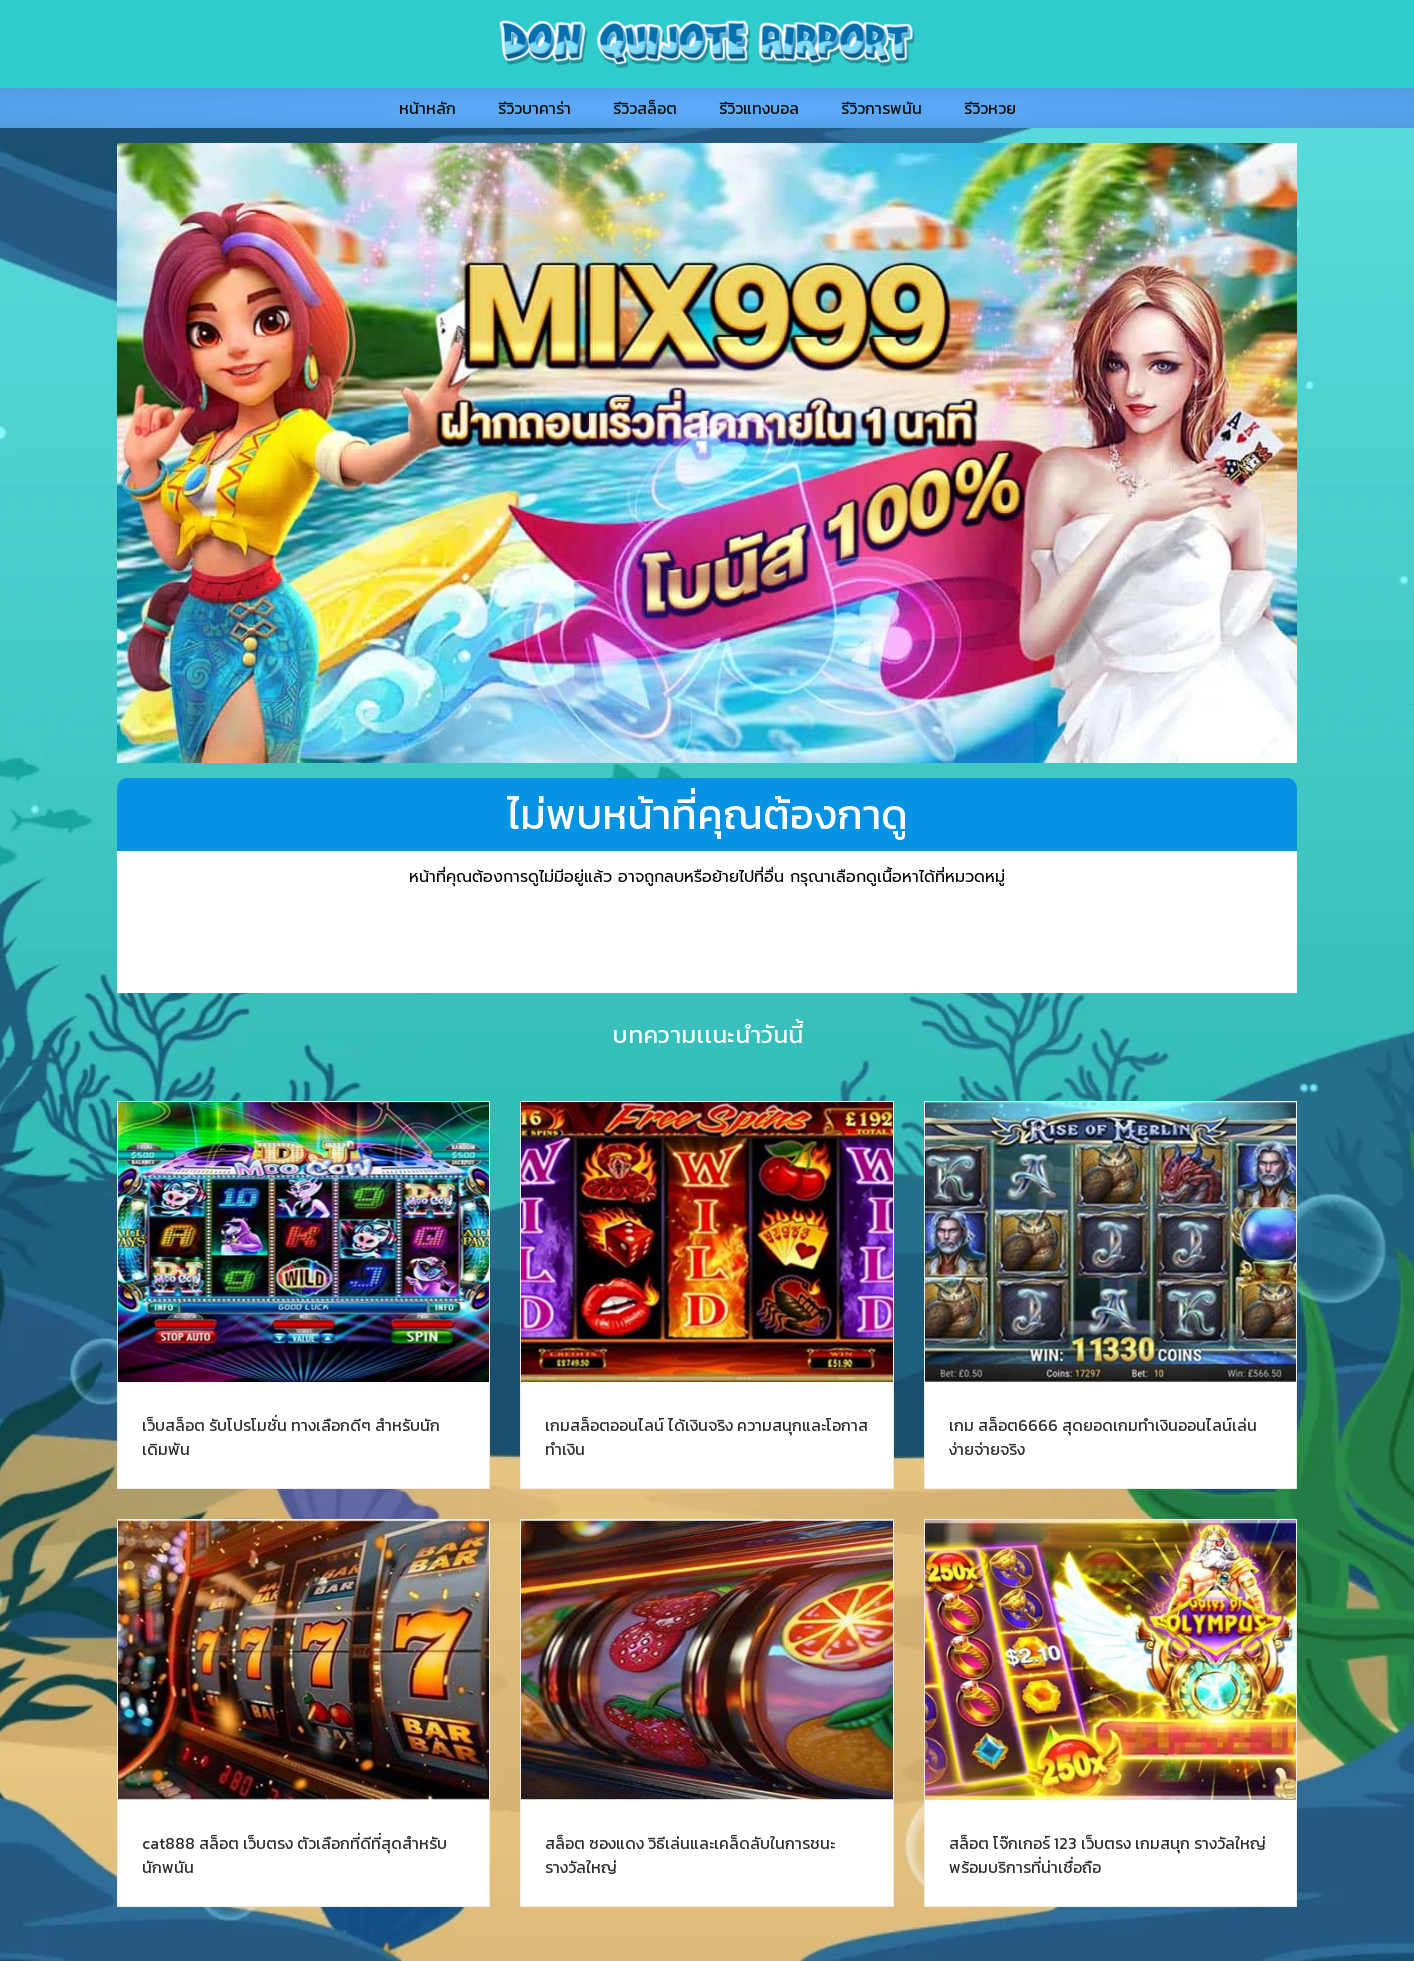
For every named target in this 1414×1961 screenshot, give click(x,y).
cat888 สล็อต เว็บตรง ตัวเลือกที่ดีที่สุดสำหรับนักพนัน (294, 1855)
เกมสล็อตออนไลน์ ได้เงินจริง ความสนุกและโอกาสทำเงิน (706, 1437)
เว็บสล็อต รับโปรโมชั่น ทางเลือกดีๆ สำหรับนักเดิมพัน (291, 1437)
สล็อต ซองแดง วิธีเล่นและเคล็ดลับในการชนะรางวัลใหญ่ (690, 1855)
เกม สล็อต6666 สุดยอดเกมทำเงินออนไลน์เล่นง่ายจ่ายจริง (1103, 1437)
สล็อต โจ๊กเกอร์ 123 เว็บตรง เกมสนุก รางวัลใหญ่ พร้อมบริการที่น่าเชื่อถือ (1107, 1855)
